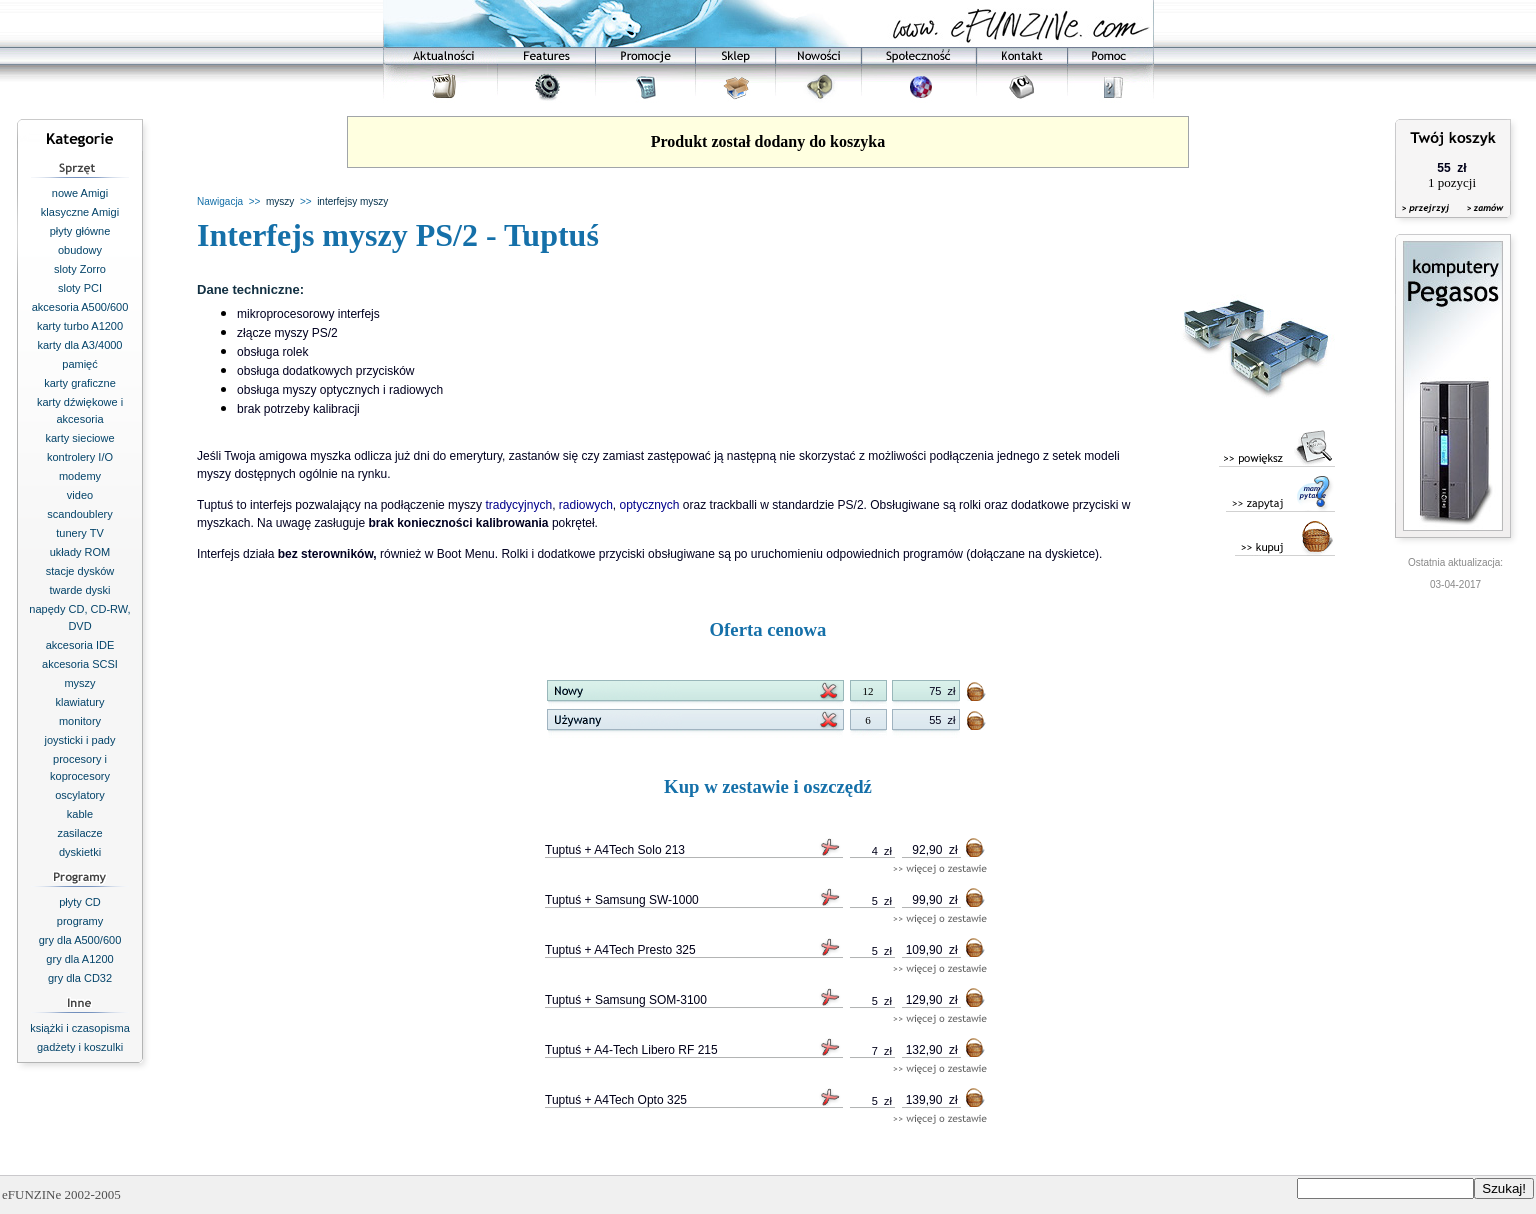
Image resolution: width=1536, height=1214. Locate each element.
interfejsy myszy (352, 201)
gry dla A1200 (79, 959)
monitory (80, 721)
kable (80, 814)
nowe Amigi (80, 193)
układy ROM (80, 552)
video (80, 495)
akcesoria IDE (80, 645)
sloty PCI (80, 288)
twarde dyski (79, 590)
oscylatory (80, 795)
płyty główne (80, 231)
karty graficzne (80, 383)
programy (80, 921)
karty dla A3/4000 (79, 345)
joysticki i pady (80, 740)
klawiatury (80, 702)
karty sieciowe (79, 438)
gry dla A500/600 (80, 940)
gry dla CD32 (80, 978)
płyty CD (80, 902)
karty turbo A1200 (80, 326)
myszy (79, 683)
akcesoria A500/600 (80, 307)
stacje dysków (80, 571)
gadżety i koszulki (80, 1047)
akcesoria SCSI (80, 664)
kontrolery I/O (80, 457)
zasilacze (79, 833)
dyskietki (80, 852)
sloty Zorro (80, 269)
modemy (80, 476)
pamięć (79, 364)
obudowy (80, 250)
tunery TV (80, 533)
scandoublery (79, 514)
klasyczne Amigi (80, 212)
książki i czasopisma (80, 1028)
